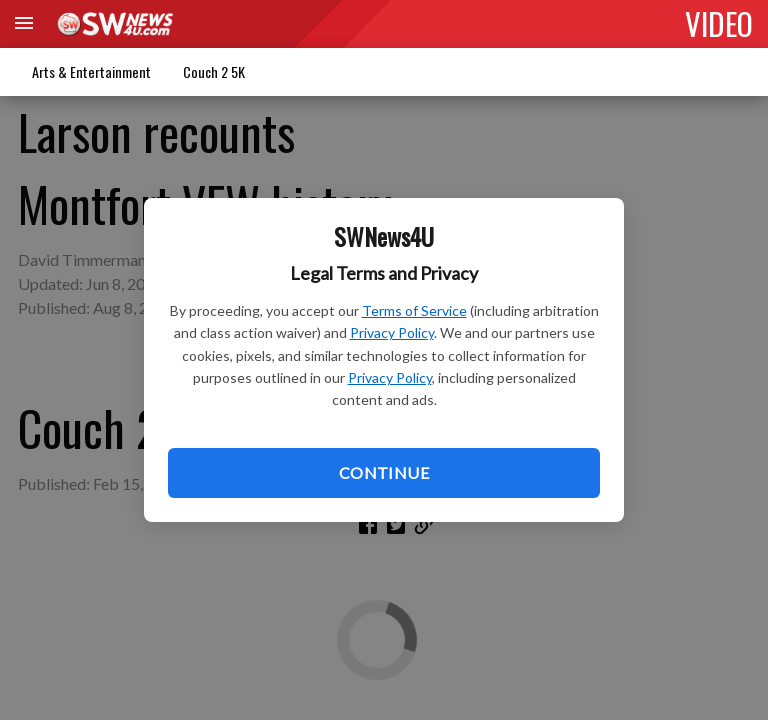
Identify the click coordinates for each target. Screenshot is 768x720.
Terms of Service (414, 310)
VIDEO (719, 23)
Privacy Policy (392, 332)
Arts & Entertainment (91, 71)
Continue (384, 472)
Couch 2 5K (214, 71)
